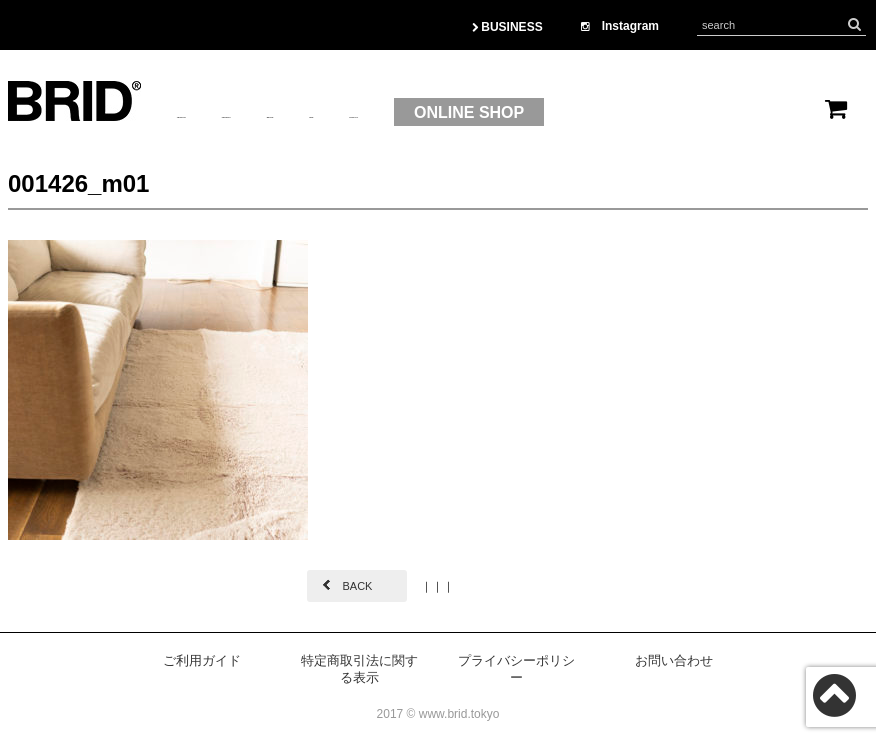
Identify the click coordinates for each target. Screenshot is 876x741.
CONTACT (586, 113)
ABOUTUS (216, 113)
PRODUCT (325, 113)
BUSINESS (507, 27)
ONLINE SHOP (730, 112)
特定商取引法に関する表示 (359, 669)
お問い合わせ (674, 660)
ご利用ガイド (202, 660)
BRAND (424, 113)
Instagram (620, 26)
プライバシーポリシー (516, 669)
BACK (357, 586)
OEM (500, 113)
